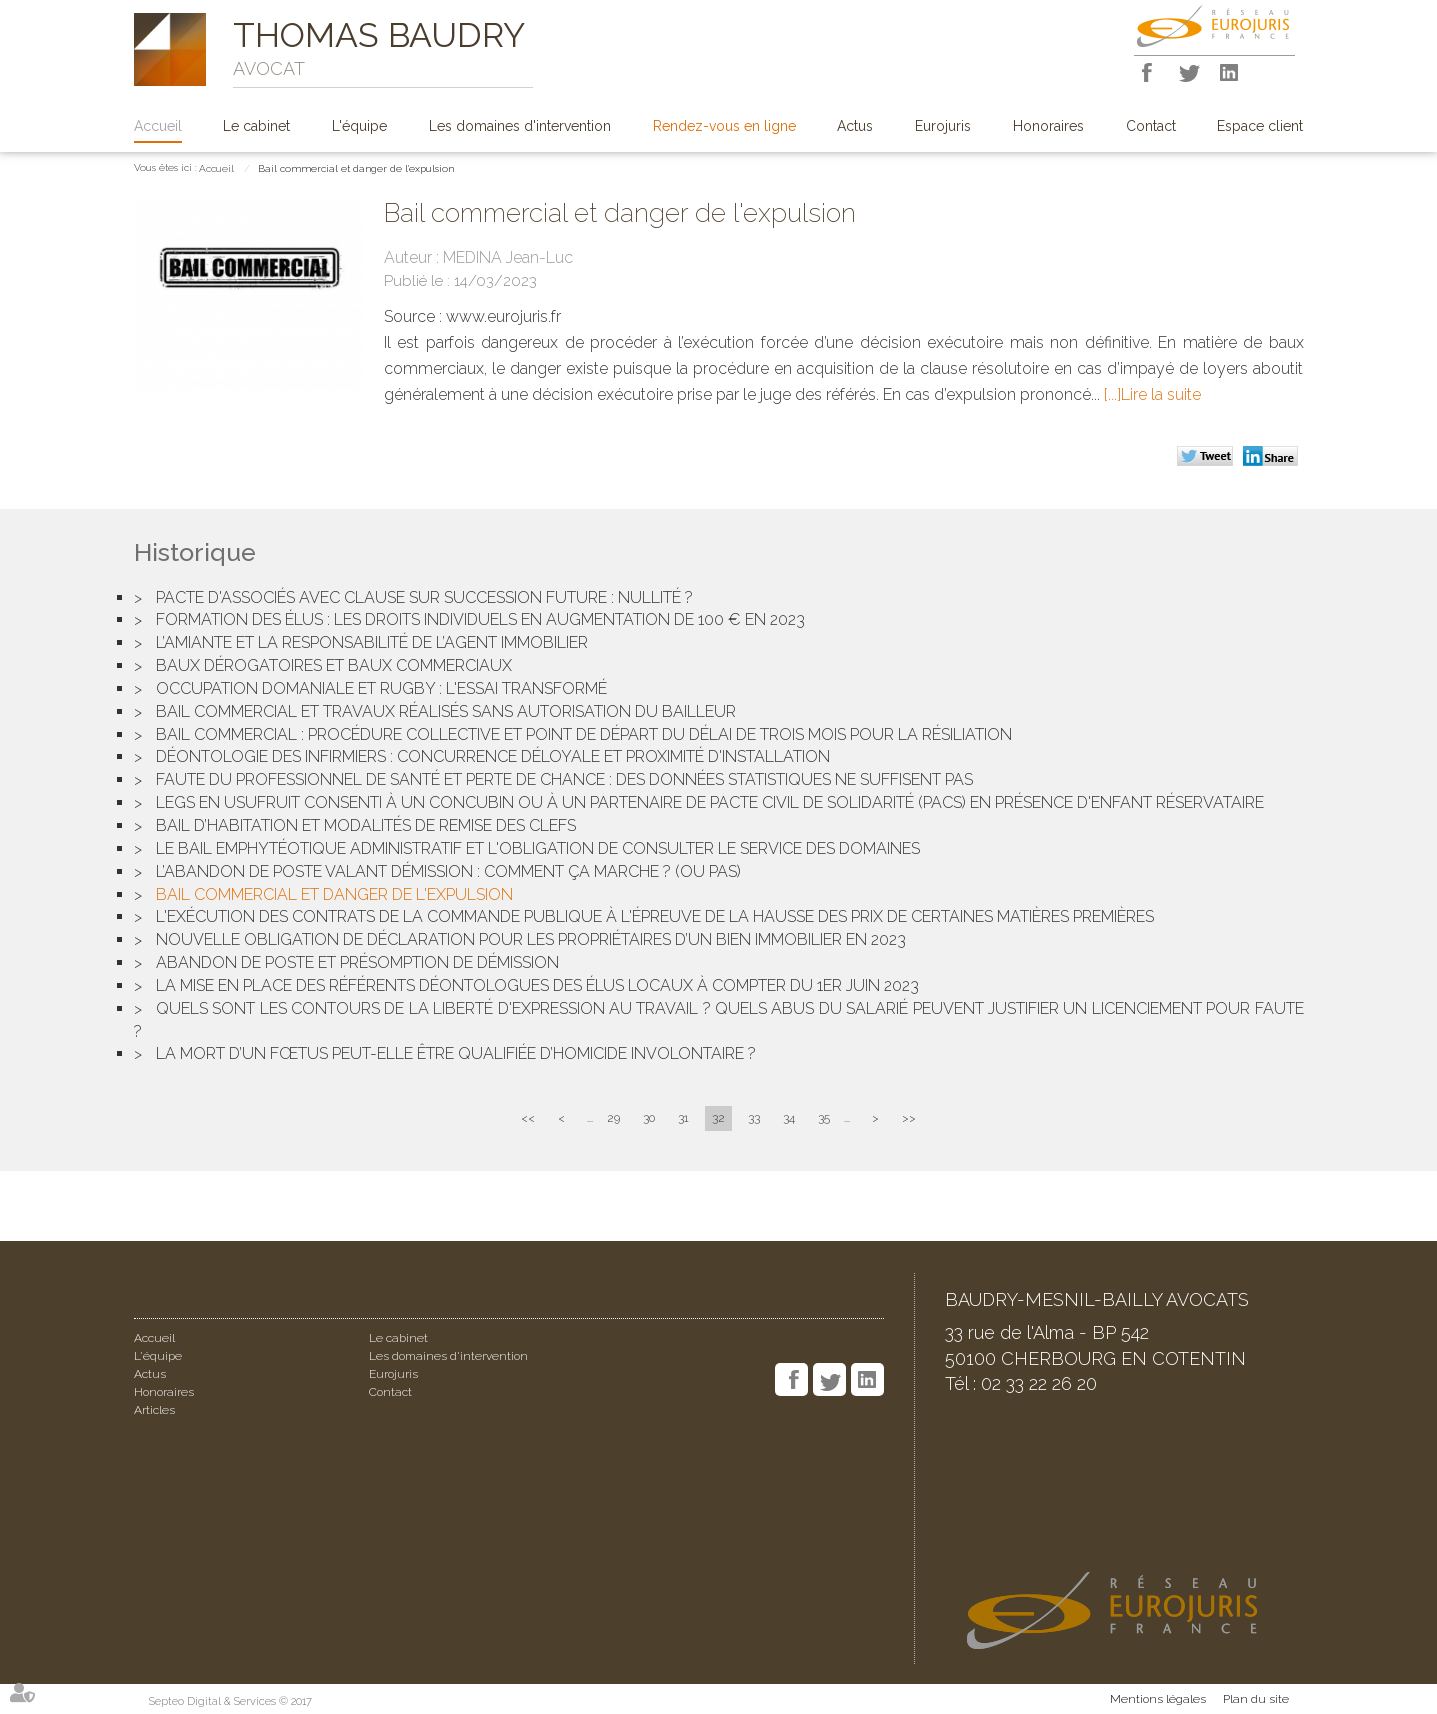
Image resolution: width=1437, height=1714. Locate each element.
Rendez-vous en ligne (724, 126)
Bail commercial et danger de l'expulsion (356, 168)
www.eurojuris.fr (503, 316)
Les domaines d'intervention (520, 126)
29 (613, 1118)
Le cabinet (256, 126)
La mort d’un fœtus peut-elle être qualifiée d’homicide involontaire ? (456, 1053)
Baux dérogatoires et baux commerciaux (334, 665)
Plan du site (1256, 1699)
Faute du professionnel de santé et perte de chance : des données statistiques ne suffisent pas (564, 779)
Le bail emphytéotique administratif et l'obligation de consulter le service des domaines (538, 848)
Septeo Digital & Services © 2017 (230, 1701)
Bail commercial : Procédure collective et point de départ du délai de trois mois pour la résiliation (584, 734)
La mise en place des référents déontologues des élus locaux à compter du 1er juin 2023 (537, 985)
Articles (154, 1410)
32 (718, 1118)
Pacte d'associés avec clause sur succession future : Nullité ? (424, 597)
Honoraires (1048, 126)
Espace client (1260, 126)
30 (649, 1118)
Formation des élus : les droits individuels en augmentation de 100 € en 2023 (480, 619)
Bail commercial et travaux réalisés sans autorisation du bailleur (446, 711)
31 (683, 1118)
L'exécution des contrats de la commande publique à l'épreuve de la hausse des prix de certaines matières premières (655, 916)
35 (824, 1118)
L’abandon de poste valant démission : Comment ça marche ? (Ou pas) (448, 871)
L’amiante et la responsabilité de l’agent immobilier (372, 642)
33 (754, 1118)
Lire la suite (1161, 394)
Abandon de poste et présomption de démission (357, 962)
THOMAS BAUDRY (379, 35)
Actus (855, 126)
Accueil (158, 126)
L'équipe (359, 126)
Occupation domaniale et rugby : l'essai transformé (381, 688)
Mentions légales (1158, 1699)
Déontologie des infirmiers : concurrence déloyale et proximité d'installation (493, 756)
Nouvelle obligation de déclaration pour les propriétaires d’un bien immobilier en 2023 (531, 939)
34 (789, 1118)
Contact (1151, 126)
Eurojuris (943, 126)
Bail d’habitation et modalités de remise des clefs (366, 825)
